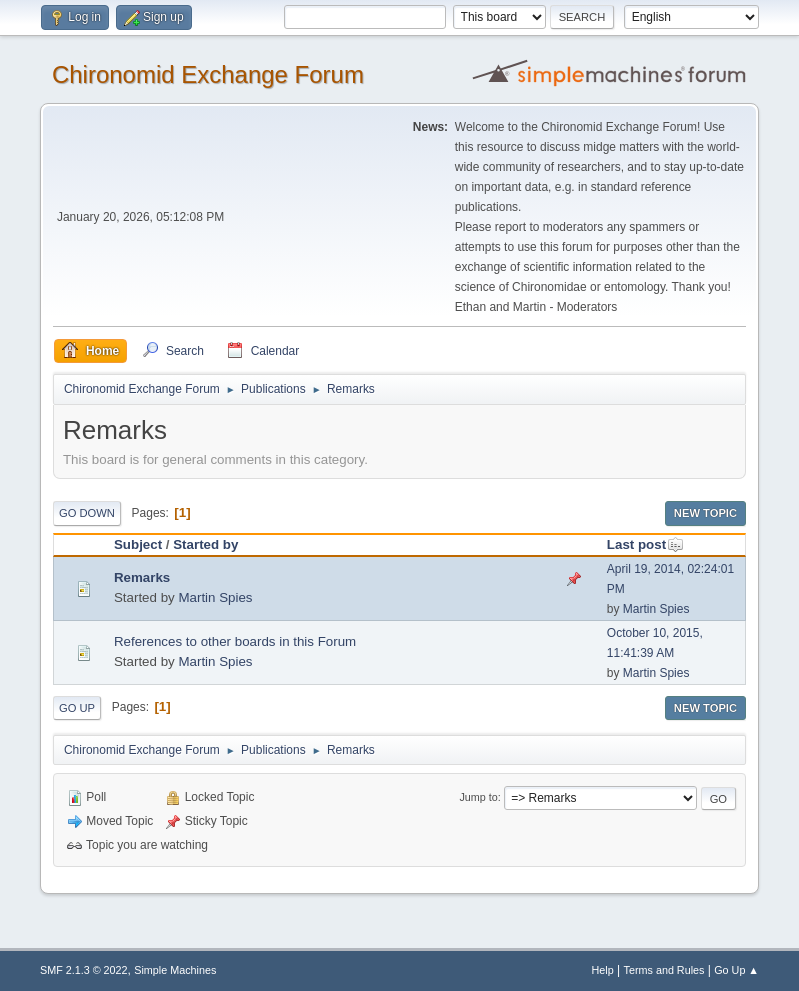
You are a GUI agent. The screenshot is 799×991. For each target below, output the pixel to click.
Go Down (87, 513)
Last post (645, 544)
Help (603, 970)
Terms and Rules (664, 970)
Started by (205, 544)
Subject (138, 544)
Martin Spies (215, 597)
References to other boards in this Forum (235, 641)
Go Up (77, 708)
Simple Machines (175, 970)
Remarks (142, 577)
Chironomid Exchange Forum (208, 74)
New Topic (705, 513)
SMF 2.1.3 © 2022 (84, 970)
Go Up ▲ (736, 970)
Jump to (478, 797)
